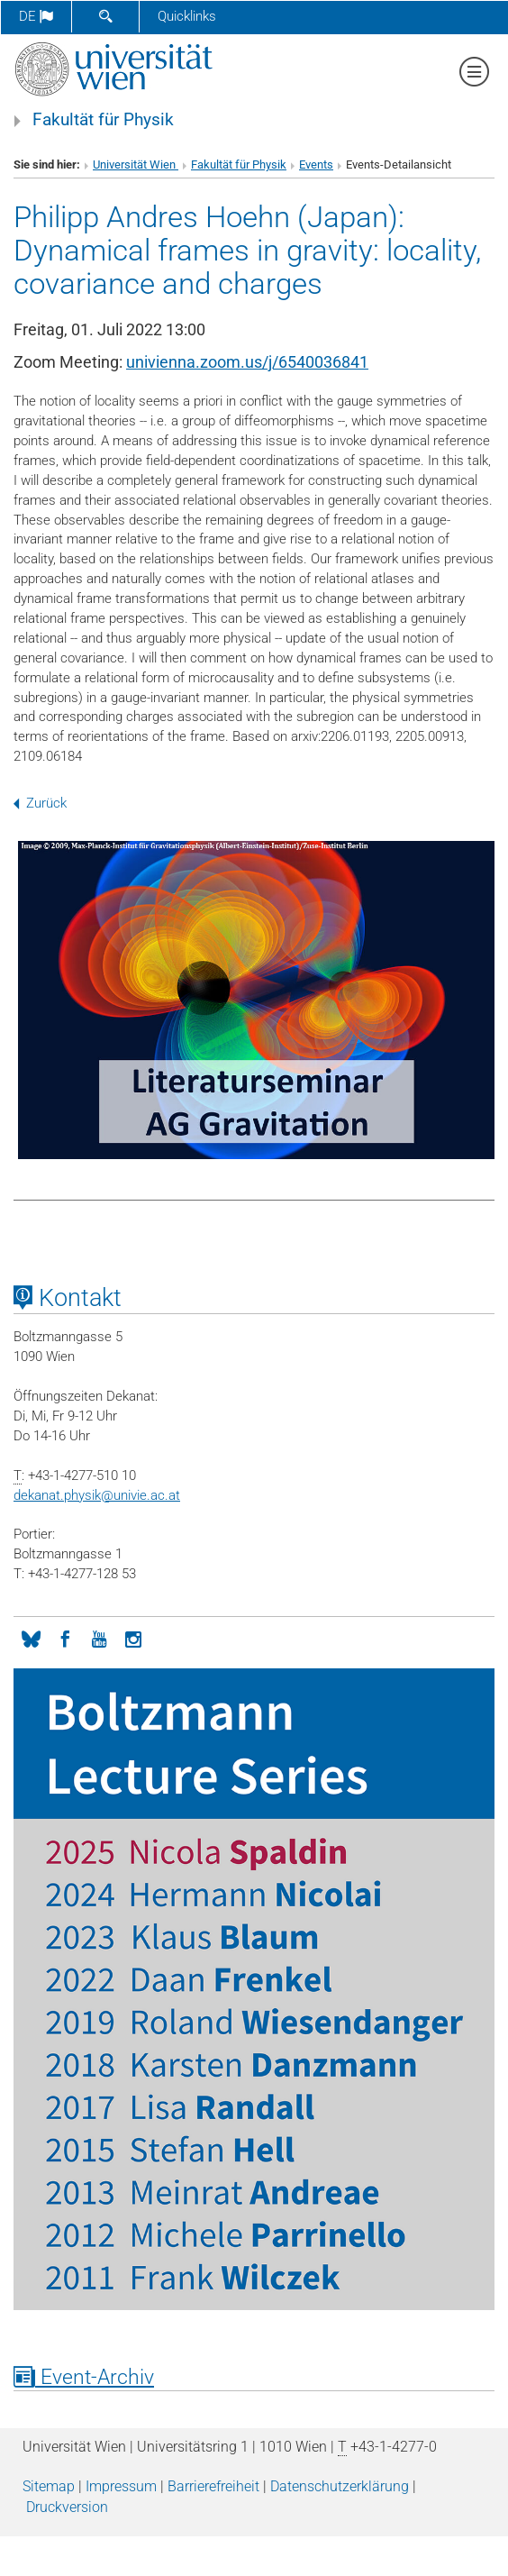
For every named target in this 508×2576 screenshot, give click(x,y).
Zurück (40, 803)
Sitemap (49, 2486)
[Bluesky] (31, 1638)
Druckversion (67, 2507)
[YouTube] (99, 1638)
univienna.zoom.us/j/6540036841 (247, 361)
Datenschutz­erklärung (339, 2486)
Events (316, 164)
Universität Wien (135, 164)
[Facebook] (65, 1638)
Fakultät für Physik (103, 120)
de (36, 16)
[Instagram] (133, 1638)
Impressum (121, 2486)
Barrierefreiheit (213, 2486)
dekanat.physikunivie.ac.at (97, 1495)
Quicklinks (187, 16)
